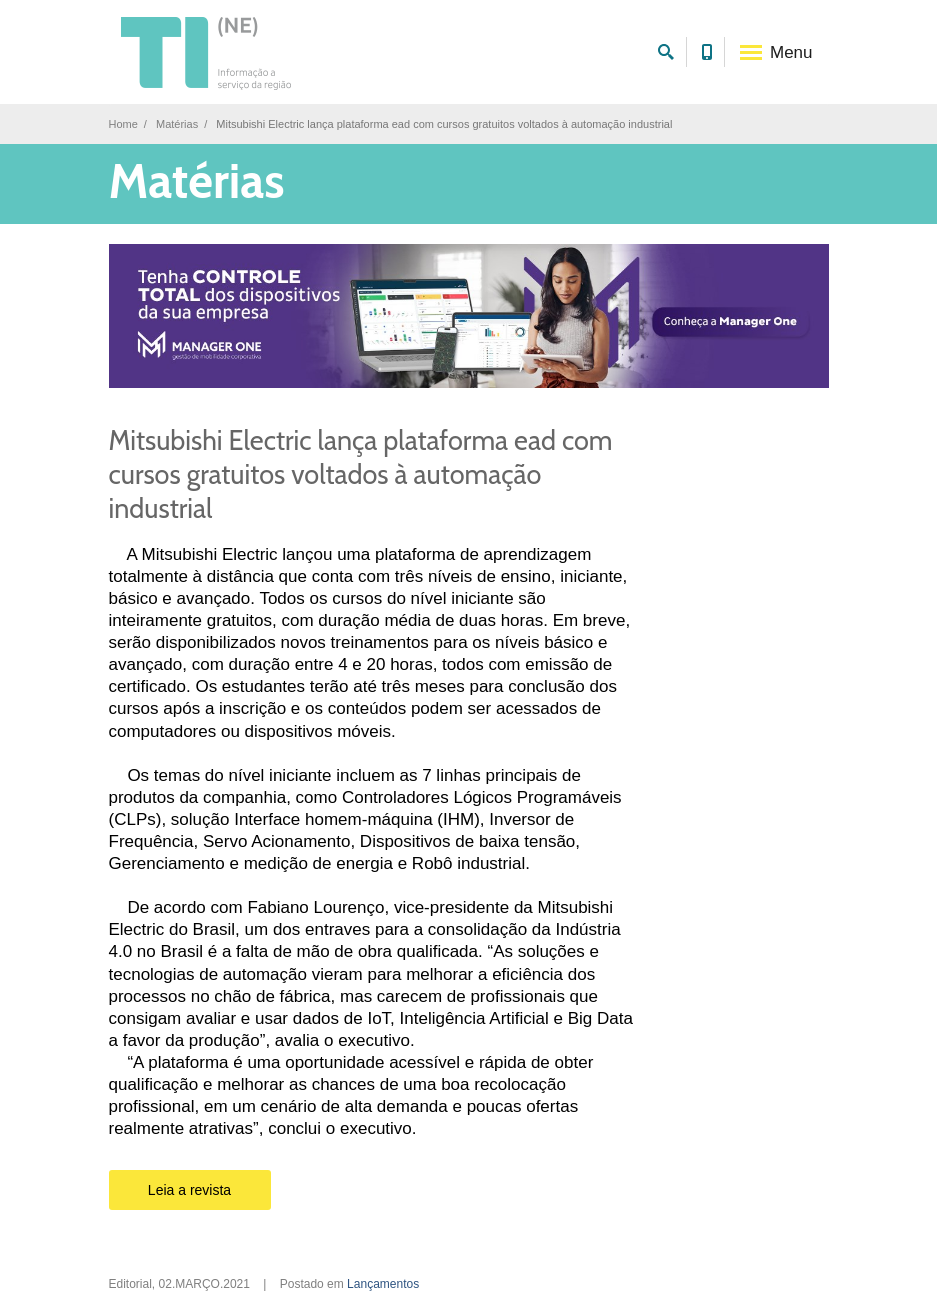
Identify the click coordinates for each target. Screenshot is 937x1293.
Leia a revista (189, 1190)
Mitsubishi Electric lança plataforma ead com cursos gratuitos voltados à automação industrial (361, 474)
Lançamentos (383, 1284)
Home (123, 124)
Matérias (177, 124)
